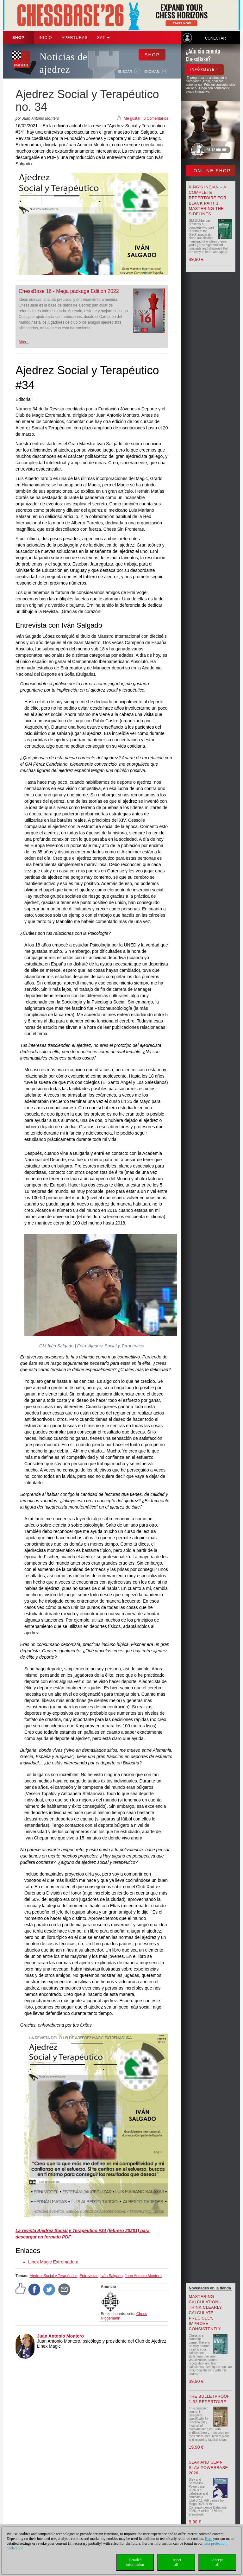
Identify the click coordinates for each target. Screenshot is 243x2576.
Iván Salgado (111, 2276)
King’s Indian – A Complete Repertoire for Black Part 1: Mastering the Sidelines (208, 200)
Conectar (215, 38)
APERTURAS (75, 37)
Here (208, 2538)
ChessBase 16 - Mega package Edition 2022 (69, 291)
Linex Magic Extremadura (53, 2261)
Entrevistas (88, 2276)
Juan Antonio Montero (143, 2276)
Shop (18, 37)
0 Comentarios (155, 118)
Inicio (45, 37)
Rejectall (176, 2562)
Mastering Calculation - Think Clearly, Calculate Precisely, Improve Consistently (206, 2312)
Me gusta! (132, 118)
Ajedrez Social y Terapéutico (53, 2276)
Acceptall (217, 2562)
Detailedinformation (135, 2562)
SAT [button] (103, 37)
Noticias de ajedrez (63, 63)
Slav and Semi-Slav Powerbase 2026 (208, 2467)
